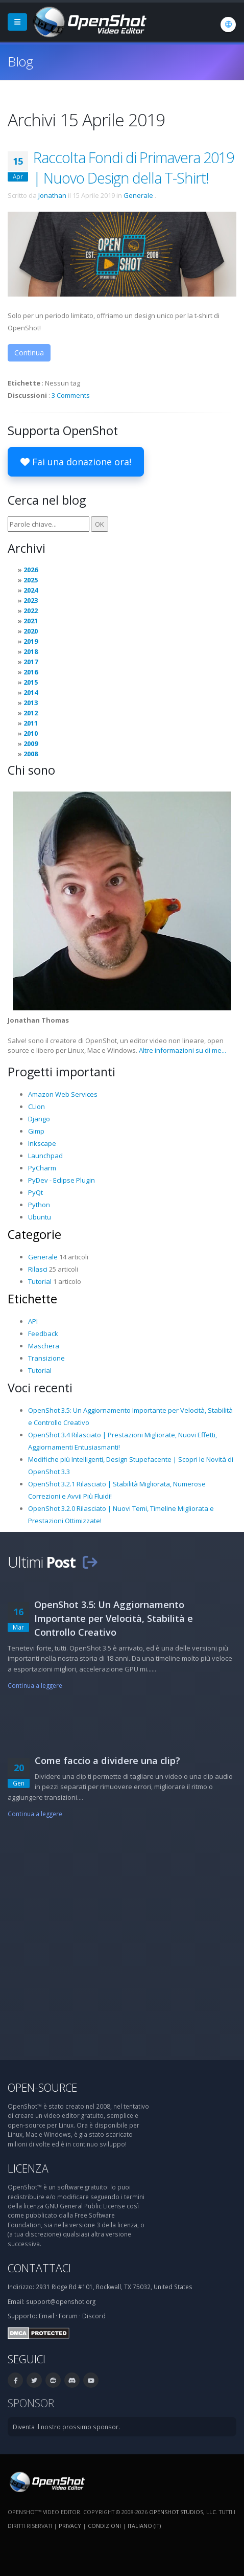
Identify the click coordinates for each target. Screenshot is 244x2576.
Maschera (43, 1345)
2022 (30, 610)
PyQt (35, 1192)
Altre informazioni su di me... (182, 1050)
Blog (20, 61)
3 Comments (71, 395)
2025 (30, 579)
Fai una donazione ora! (75, 462)
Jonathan (52, 195)
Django (39, 1118)
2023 (30, 600)
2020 (30, 631)
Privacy (70, 2525)
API (33, 1321)
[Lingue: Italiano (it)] (228, 24)
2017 (30, 661)
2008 (30, 753)
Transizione (46, 1358)
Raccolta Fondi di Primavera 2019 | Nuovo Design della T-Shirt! (133, 167)
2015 (30, 682)
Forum (68, 2316)
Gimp (36, 1131)
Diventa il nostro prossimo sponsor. (66, 2427)
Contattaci (39, 2268)
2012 (30, 712)
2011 (30, 723)
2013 (30, 702)
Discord (94, 2316)
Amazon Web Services (62, 1094)
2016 (30, 671)
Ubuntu (39, 1217)
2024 (30, 590)
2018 (30, 651)
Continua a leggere (35, 1685)
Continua (29, 352)
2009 (30, 743)
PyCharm (42, 1167)
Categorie (34, 1234)
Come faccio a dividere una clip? (107, 1760)
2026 (30, 569)
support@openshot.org (60, 2301)
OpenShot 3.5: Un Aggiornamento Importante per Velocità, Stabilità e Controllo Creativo (113, 1618)
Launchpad (45, 1155)
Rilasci (37, 1269)
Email (46, 2316)
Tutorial (40, 1281)
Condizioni (104, 2525)
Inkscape (42, 1143)
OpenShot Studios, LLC (182, 2512)
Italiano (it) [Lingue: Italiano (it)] (144, 2525)
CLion (36, 1106)
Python (39, 1204)
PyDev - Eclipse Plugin (61, 1180)
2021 (30, 620)
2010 (30, 733)
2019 (30, 641)
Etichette (32, 1299)
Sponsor (31, 2403)
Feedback (43, 1333)
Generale (138, 195)
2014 (30, 692)
